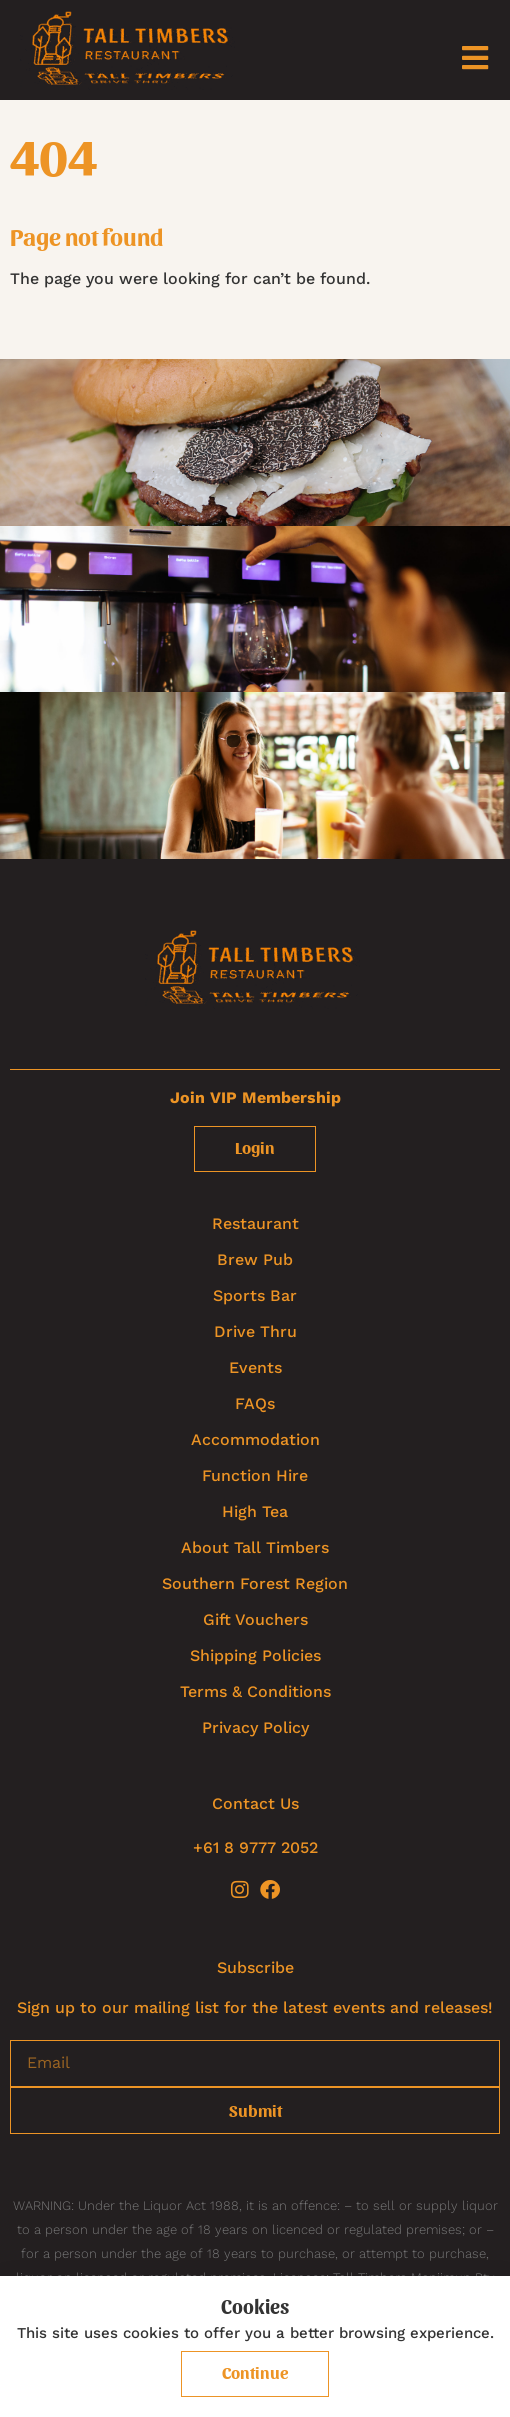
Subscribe (255, 1967)
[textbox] (255, 275)
